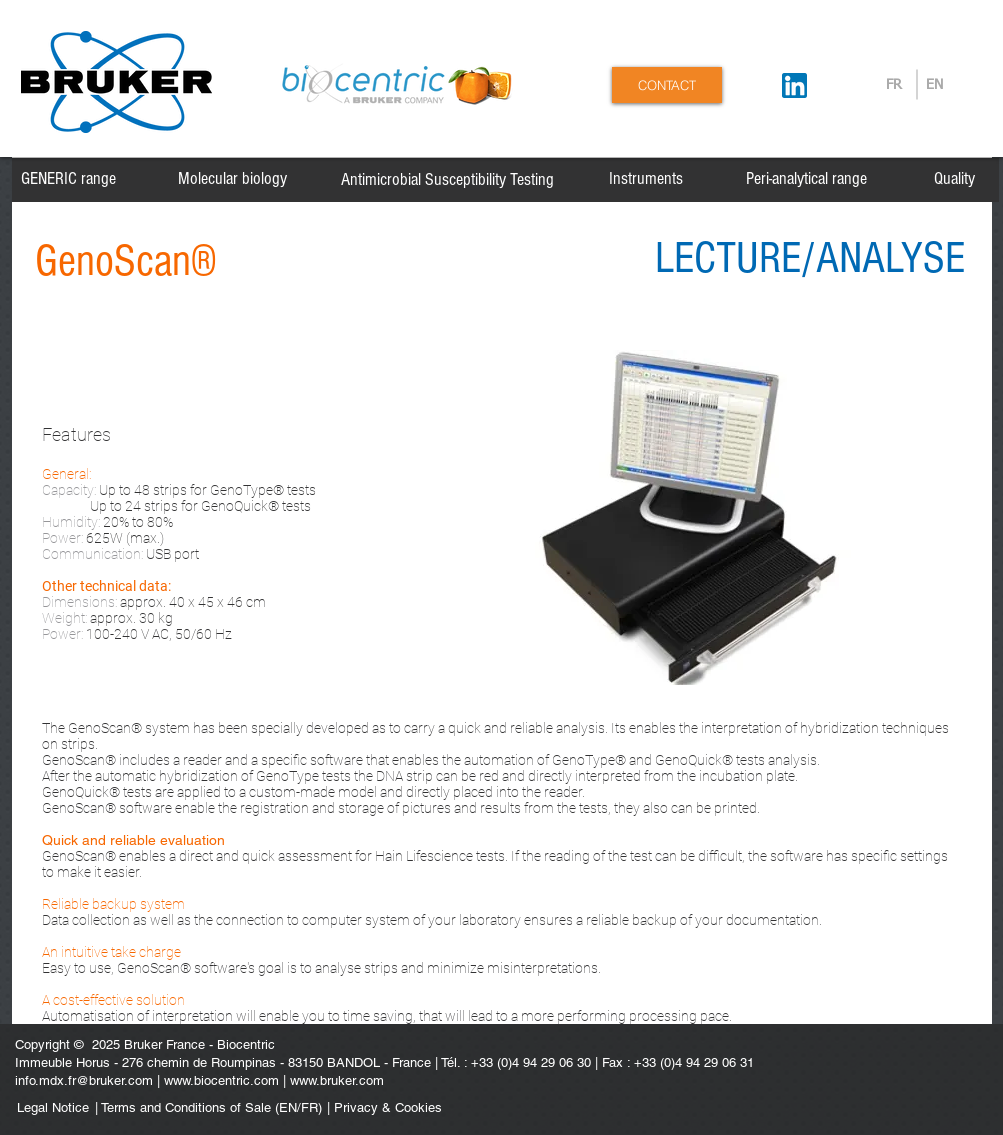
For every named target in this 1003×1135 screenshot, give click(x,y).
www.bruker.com (337, 1080)
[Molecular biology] (232, 179)
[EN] (934, 86)
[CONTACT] (667, 85)
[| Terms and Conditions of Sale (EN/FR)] (208, 1108)
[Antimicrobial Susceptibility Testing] (447, 180)
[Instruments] (646, 179)
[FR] (894, 86)
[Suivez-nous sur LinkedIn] (794, 85)
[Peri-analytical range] (806, 179)
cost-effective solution (119, 1000)
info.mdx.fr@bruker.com (84, 1080)
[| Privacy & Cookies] (440, 1108)
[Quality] (954, 179)
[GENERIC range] (68, 179)
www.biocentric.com (221, 1080)
